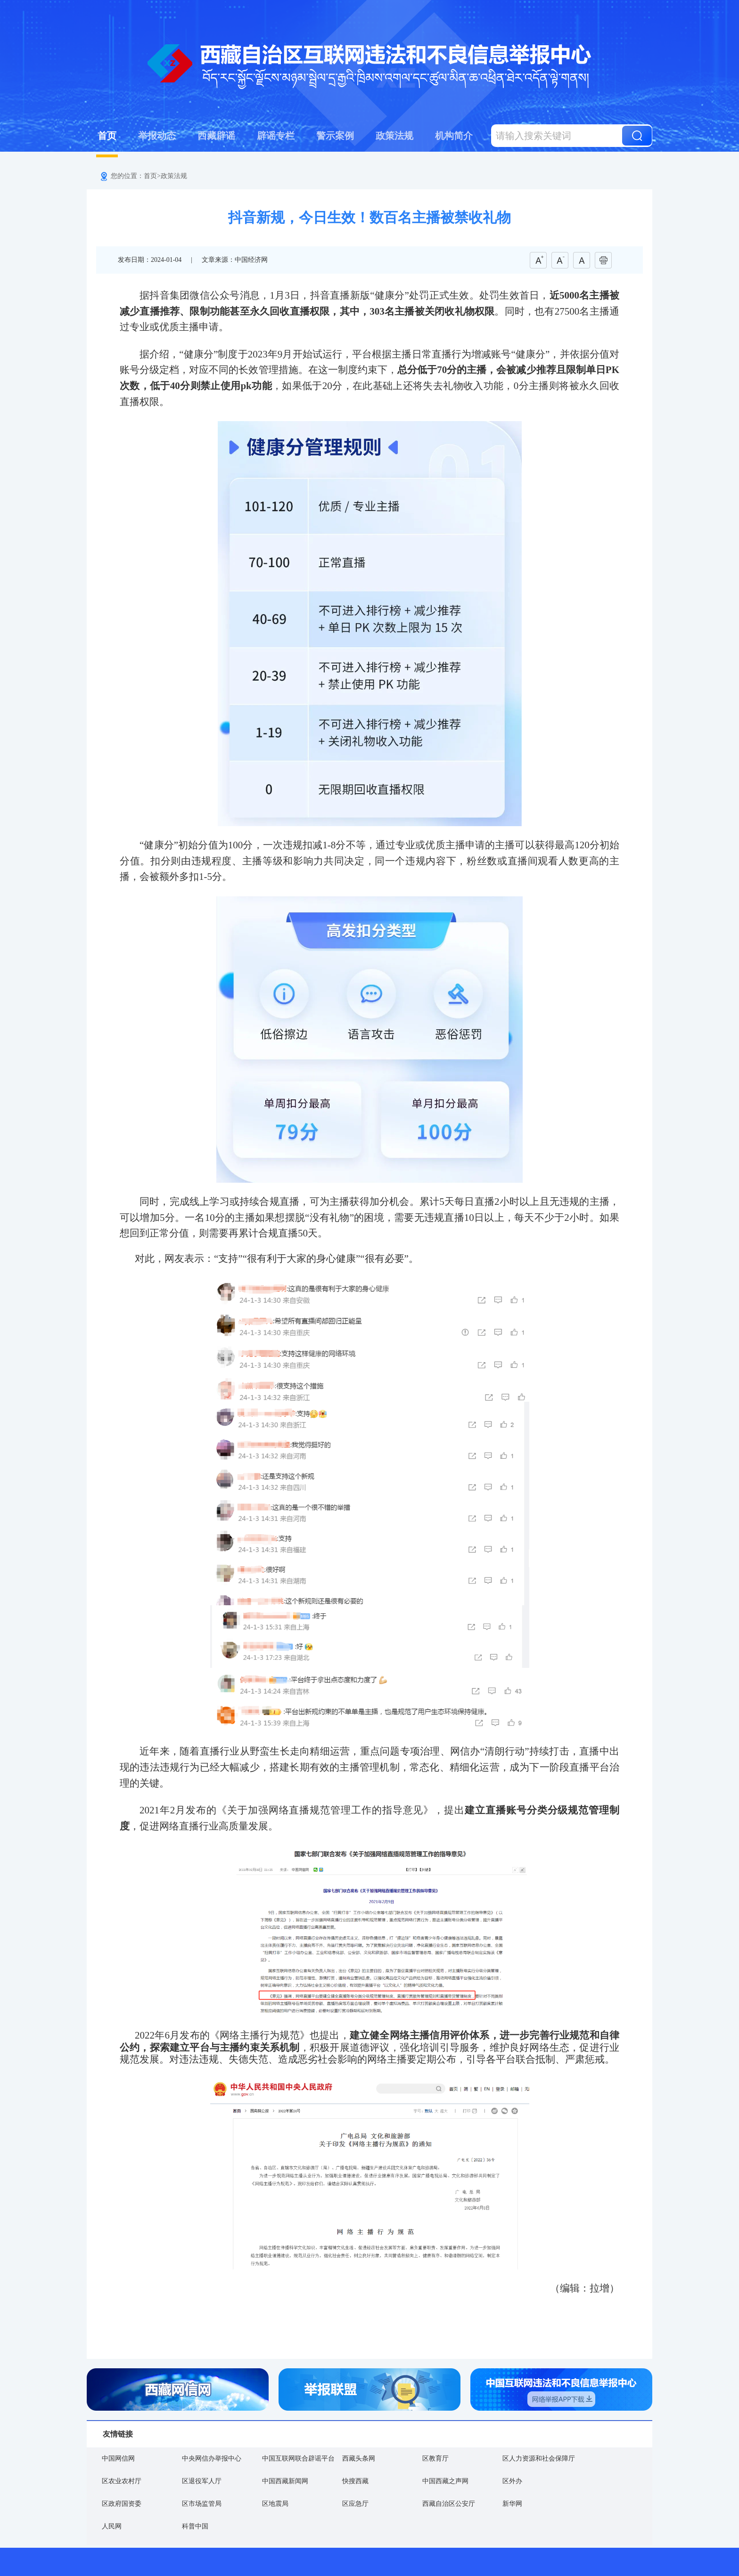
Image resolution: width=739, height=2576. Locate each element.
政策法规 (394, 135)
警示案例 (335, 135)
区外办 (512, 2481)
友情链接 (118, 2434)
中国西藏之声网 (445, 2481)
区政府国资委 (121, 2503)
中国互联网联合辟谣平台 (298, 2458)
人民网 (112, 2526)
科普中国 (195, 2526)
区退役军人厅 (202, 2481)
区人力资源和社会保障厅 (538, 2458)
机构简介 (454, 135)
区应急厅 (355, 2503)
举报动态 (157, 135)
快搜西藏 (355, 2481)
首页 (107, 135)
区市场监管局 (202, 2503)
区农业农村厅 (121, 2481)
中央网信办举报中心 (211, 2458)
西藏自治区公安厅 (448, 2503)
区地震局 (275, 2503)
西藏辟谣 (216, 135)
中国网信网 (118, 2458)
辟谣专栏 (276, 135)
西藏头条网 (358, 2458)
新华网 (512, 2503)
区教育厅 (435, 2458)
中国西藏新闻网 (285, 2481)
